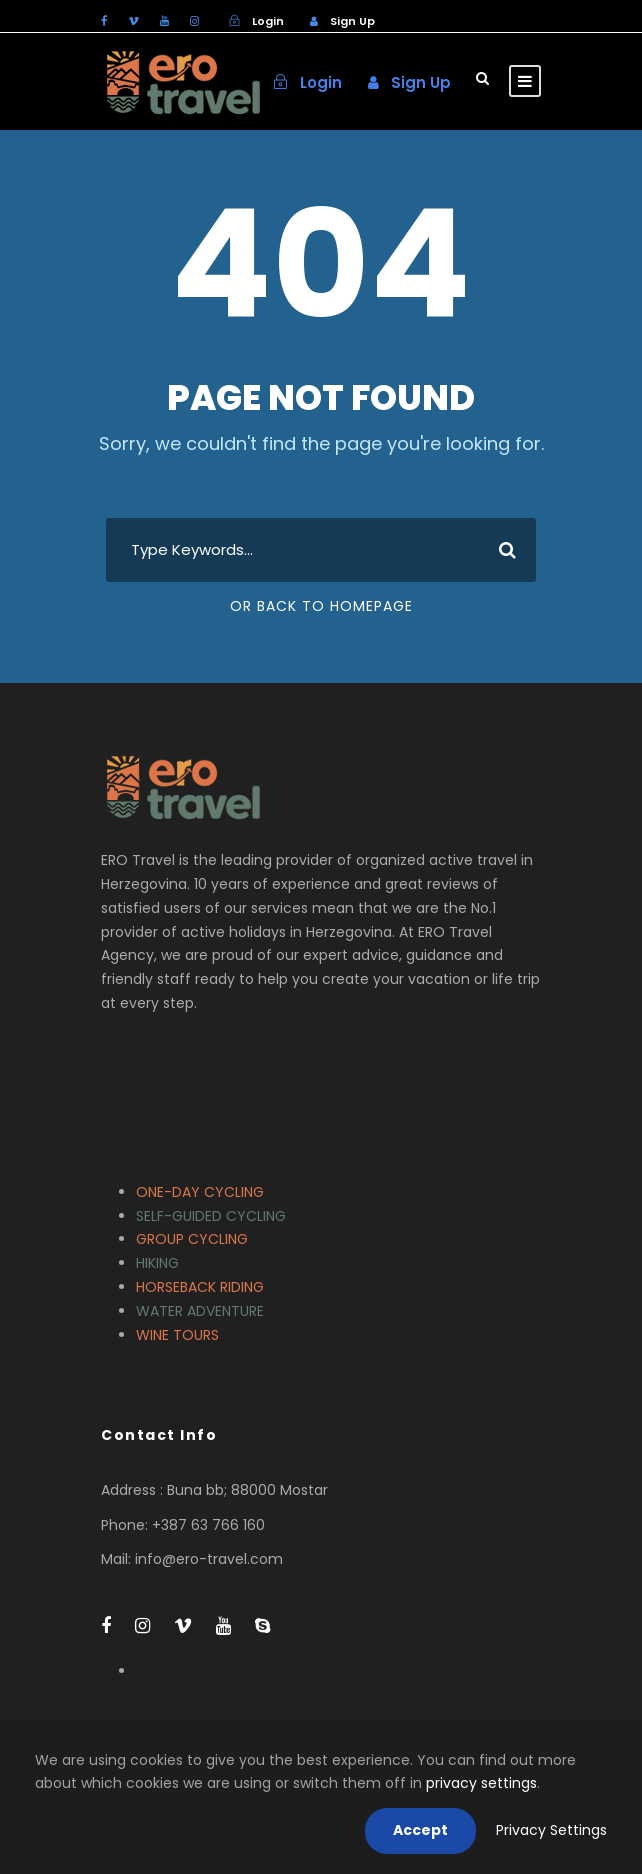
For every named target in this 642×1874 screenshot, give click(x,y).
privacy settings (481, 1783)
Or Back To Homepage (321, 606)
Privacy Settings (551, 1830)
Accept (420, 1830)
